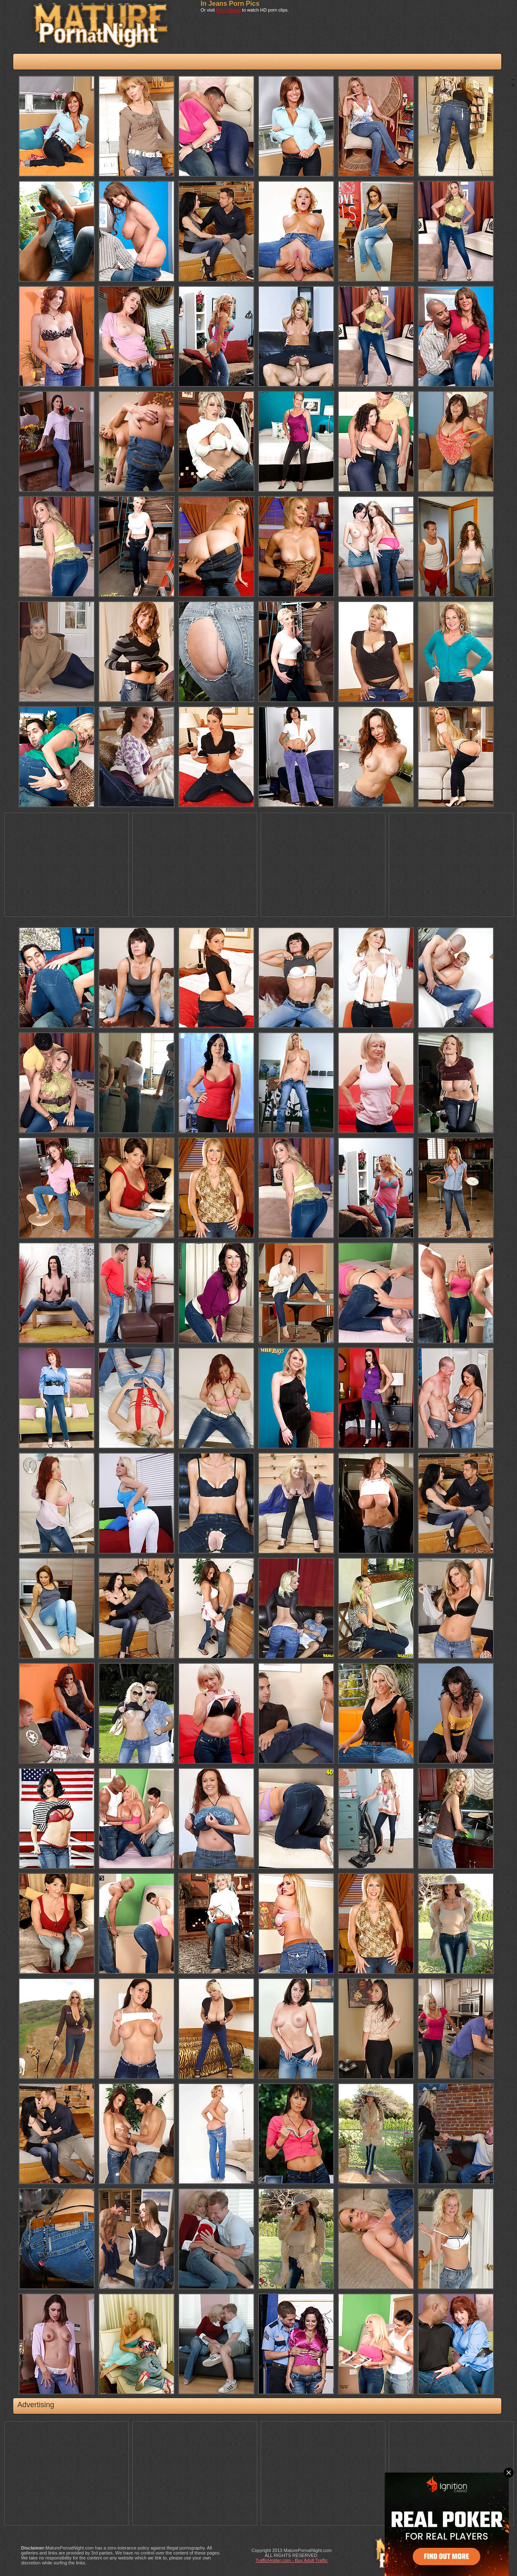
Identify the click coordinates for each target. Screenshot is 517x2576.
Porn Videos (228, 9)
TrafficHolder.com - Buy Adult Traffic (292, 2560)
